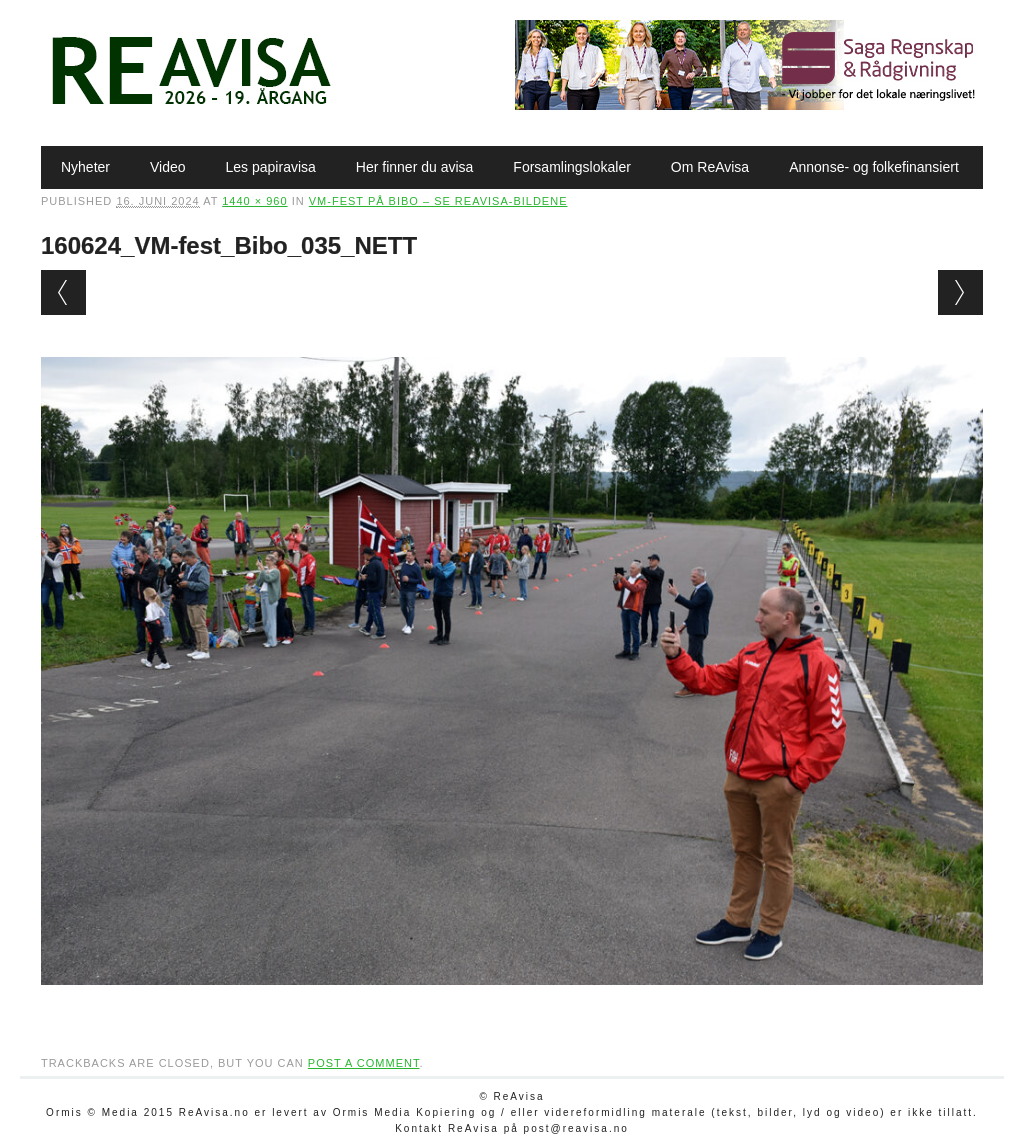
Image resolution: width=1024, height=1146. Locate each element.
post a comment (364, 1063)
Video (168, 167)
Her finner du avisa (415, 167)
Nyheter (85, 167)
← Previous (63, 292)
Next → (960, 292)
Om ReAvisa (710, 167)
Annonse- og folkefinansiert (874, 167)
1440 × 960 (254, 201)
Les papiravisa (271, 167)
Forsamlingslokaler (571, 167)
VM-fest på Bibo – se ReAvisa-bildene (438, 201)
